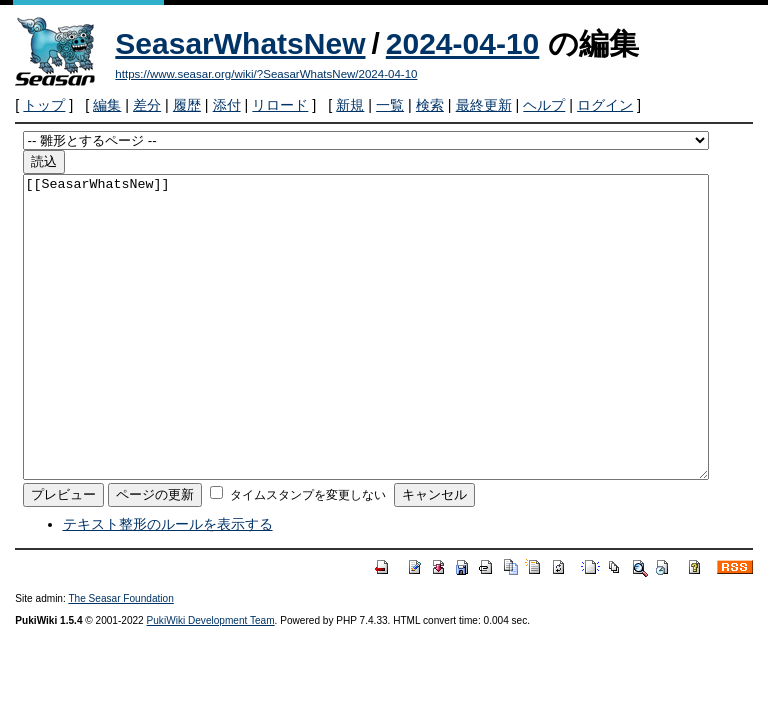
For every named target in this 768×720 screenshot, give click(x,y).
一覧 (390, 105)
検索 (430, 105)
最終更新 (484, 105)
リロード (280, 105)
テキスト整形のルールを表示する (168, 584)
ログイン (605, 105)
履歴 (187, 105)
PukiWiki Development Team (211, 680)
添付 (227, 105)
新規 (350, 105)
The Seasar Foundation (120, 658)
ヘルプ (544, 105)
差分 (147, 105)
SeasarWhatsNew (240, 43)
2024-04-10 (462, 43)
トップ (44, 105)
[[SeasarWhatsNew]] (366, 357)
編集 (107, 105)
